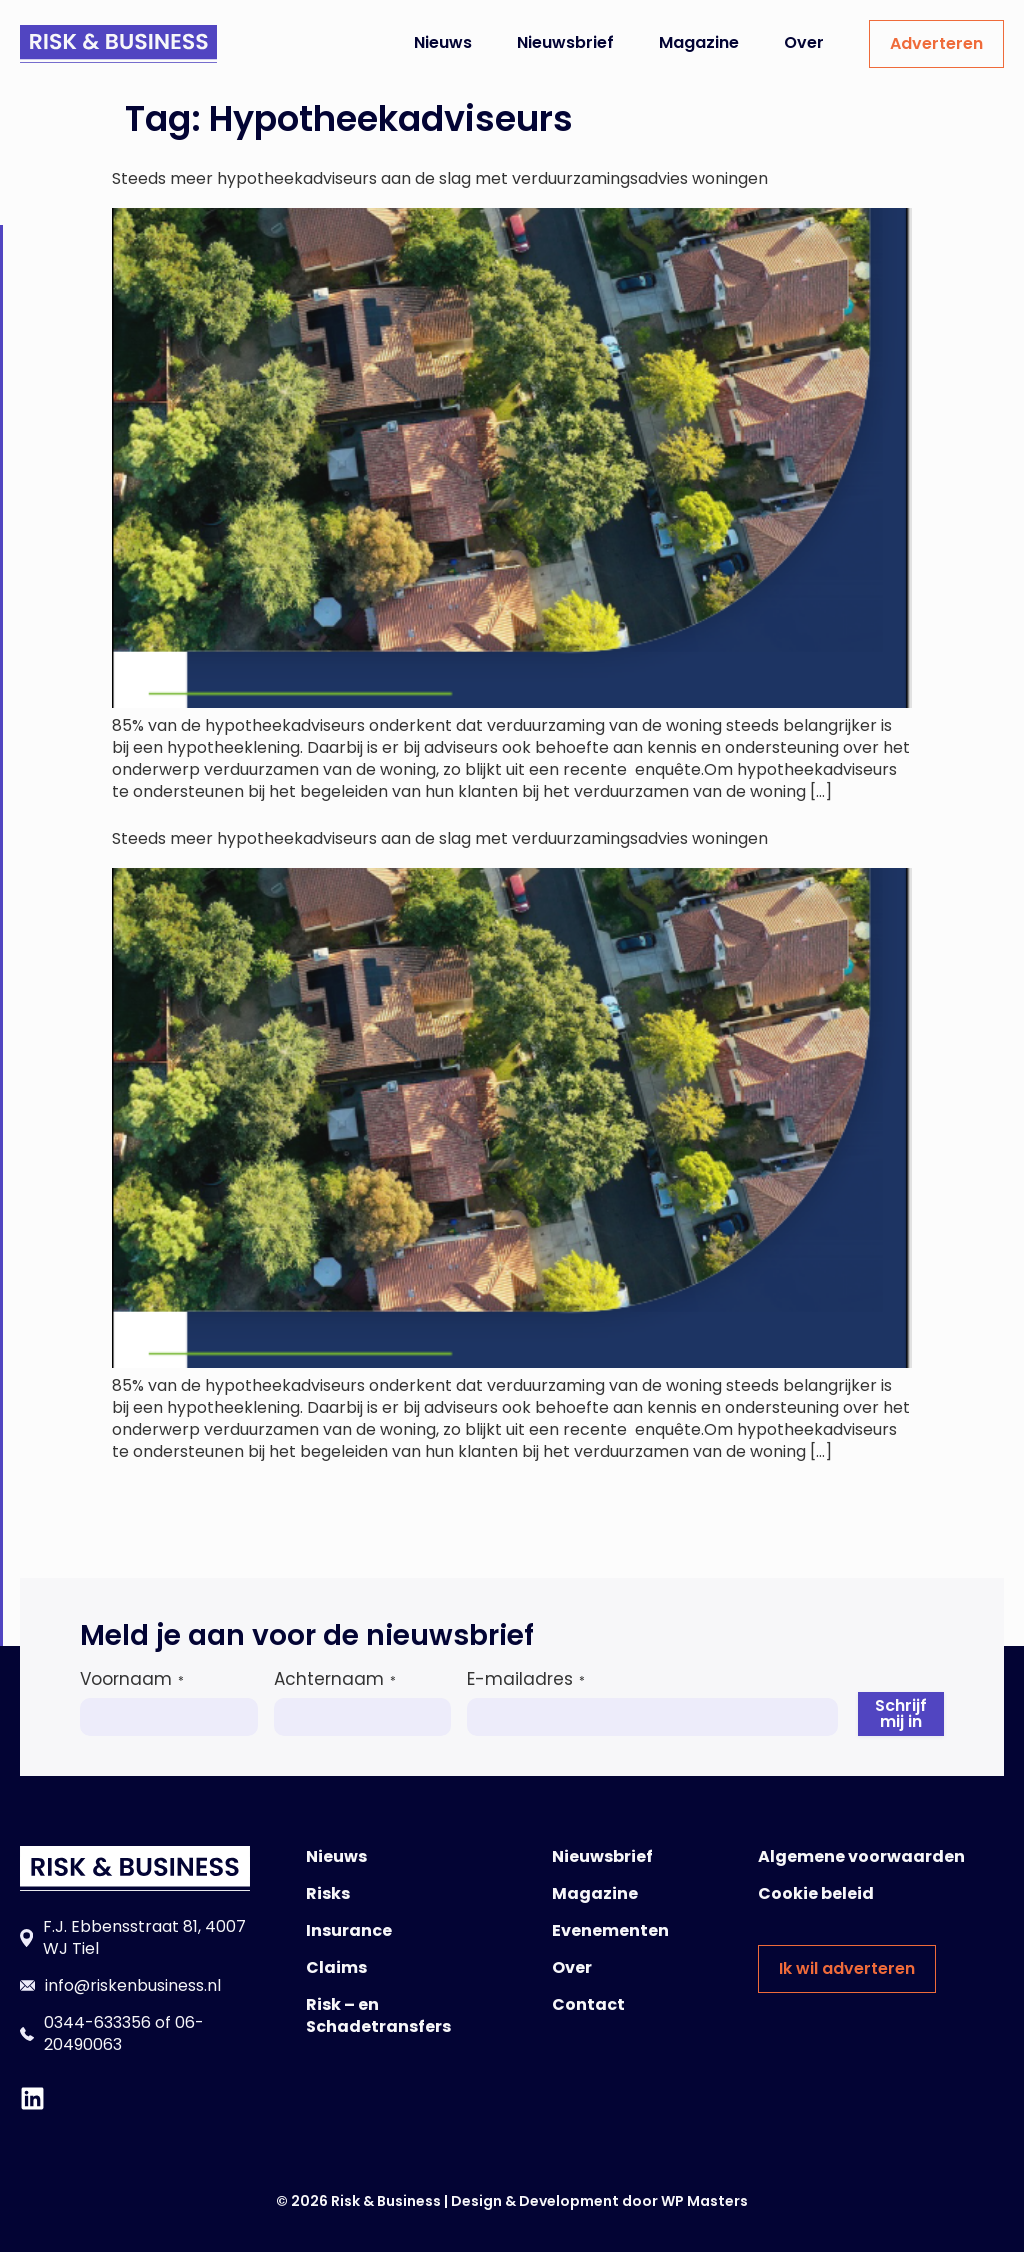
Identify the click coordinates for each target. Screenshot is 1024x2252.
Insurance (349, 1930)
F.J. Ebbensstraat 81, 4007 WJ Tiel (144, 1937)
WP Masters (704, 2201)
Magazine (699, 42)
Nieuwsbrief (565, 42)
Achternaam (335, 1679)
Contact (588, 2004)
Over (804, 42)
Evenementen (610, 1930)
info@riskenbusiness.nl (133, 1985)
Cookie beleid (816, 1893)
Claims (336, 1967)
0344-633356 (97, 2022)
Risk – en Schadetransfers (378, 2015)
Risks (328, 1893)
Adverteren (936, 43)
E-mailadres (526, 1679)
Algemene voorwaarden (861, 1856)
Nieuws (443, 42)
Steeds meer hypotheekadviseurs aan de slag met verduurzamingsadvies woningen (440, 178)
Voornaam (132, 1679)
